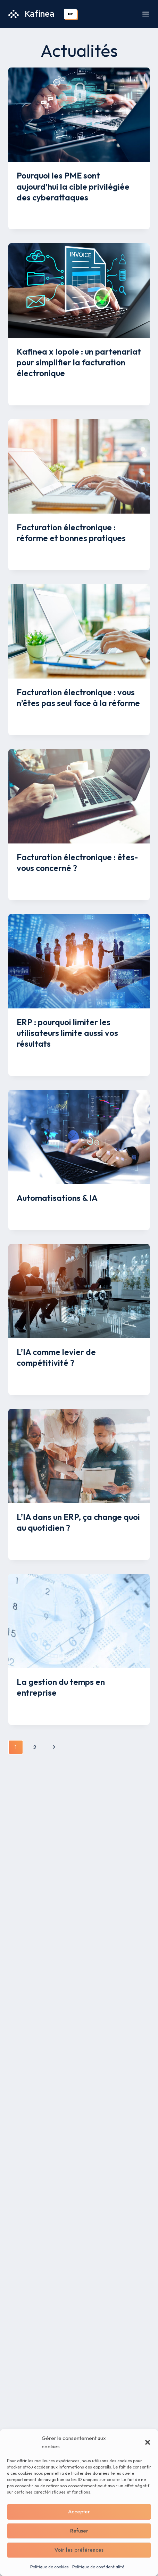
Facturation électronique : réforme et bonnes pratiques (71, 532)
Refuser (79, 2531)
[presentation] (79, 115)
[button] (147, 2442)
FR (70, 13)
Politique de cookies (49, 2566)
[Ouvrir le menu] (146, 14)
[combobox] (70, 14)
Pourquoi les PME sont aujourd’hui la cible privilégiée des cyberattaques (73, 186)
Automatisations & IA (57, 1197)
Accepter (79, 2511)
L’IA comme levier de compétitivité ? (56, 1357)
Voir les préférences (79, 2550)
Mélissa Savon (40, 211)
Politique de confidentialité (98, 2566)
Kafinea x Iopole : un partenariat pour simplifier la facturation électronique (79, 362)
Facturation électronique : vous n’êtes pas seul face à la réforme (78, 697)
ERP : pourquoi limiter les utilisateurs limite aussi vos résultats (67, 1033)
